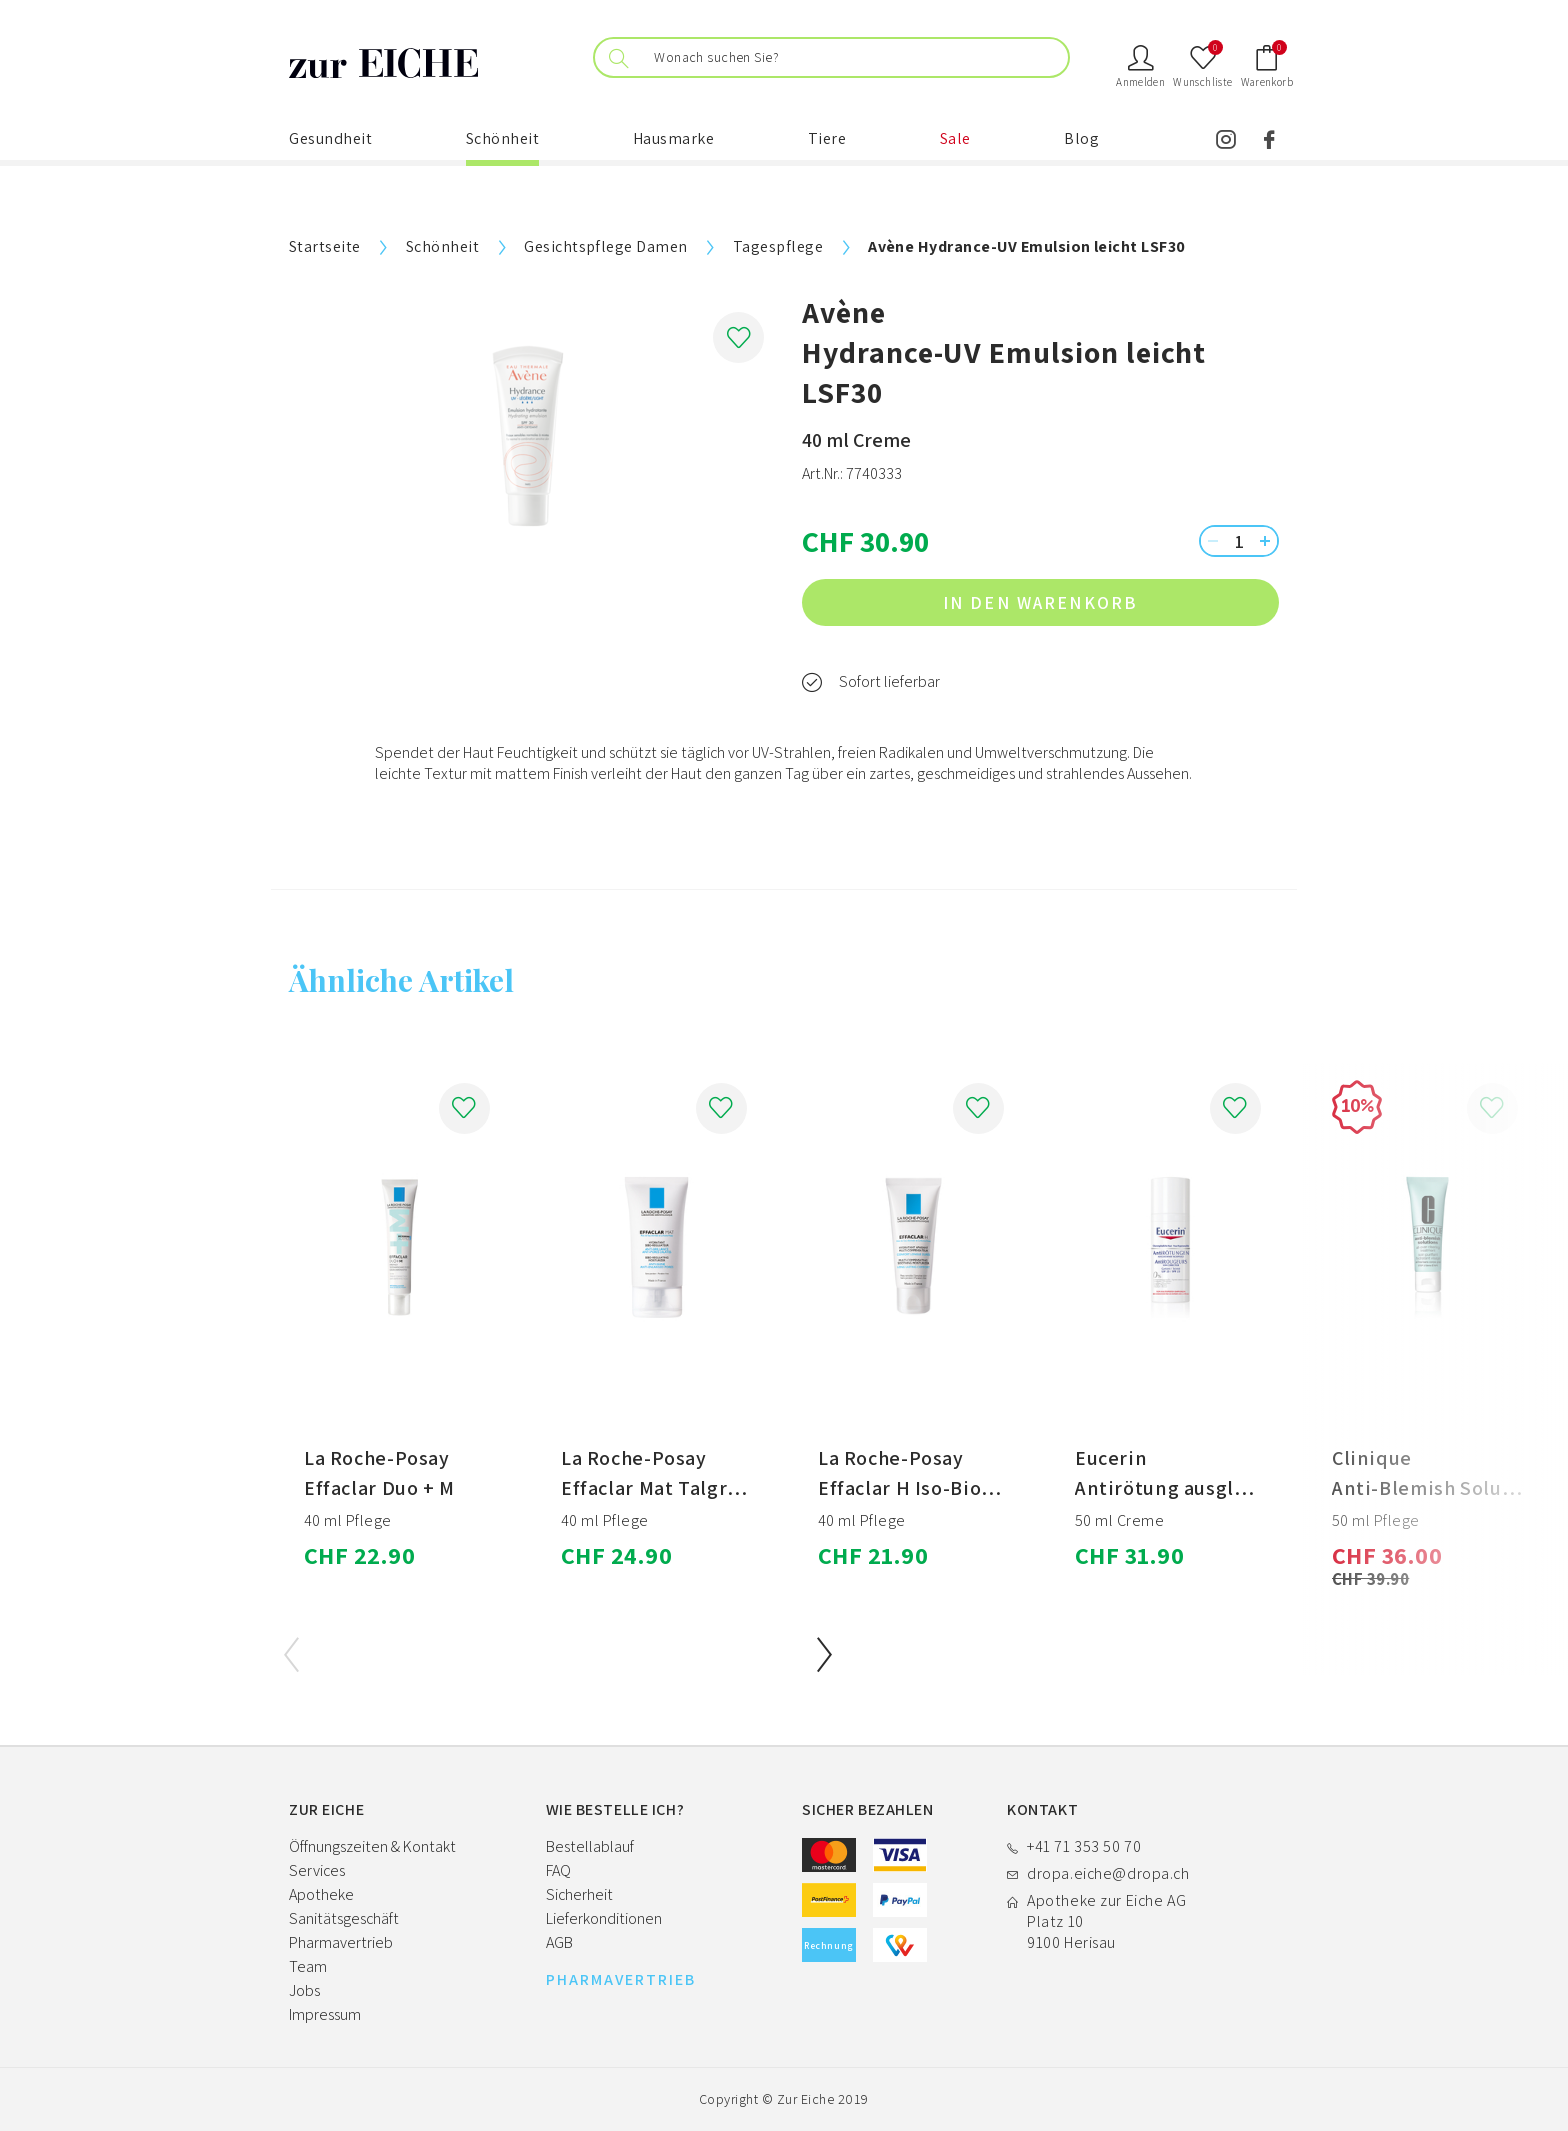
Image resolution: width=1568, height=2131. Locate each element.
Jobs (304, 1990)
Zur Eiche (806, 2099)
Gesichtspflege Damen (606, 246)
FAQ (558, 1870)
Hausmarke (674, 138)
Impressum (325, 2014)
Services (317, 1870)
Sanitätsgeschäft (344, 1918)
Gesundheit (330, 138)
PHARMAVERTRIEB (621, 1980)
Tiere (827, 138)
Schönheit (503, 138)
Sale (955, 138)
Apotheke (321, 1894)
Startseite (325, 246)
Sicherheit (579, 1894)
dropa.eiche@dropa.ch (1108, 1873)
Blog (1081, 138)
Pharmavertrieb (341, 1942)
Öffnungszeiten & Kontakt (372, 1846)
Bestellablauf (590, 1846)
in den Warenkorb (1102, 602)
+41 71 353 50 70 (1084, 1846)
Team (308, 1966)
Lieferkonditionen (604, 1918)
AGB (559, 1942)
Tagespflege (778, 246)
